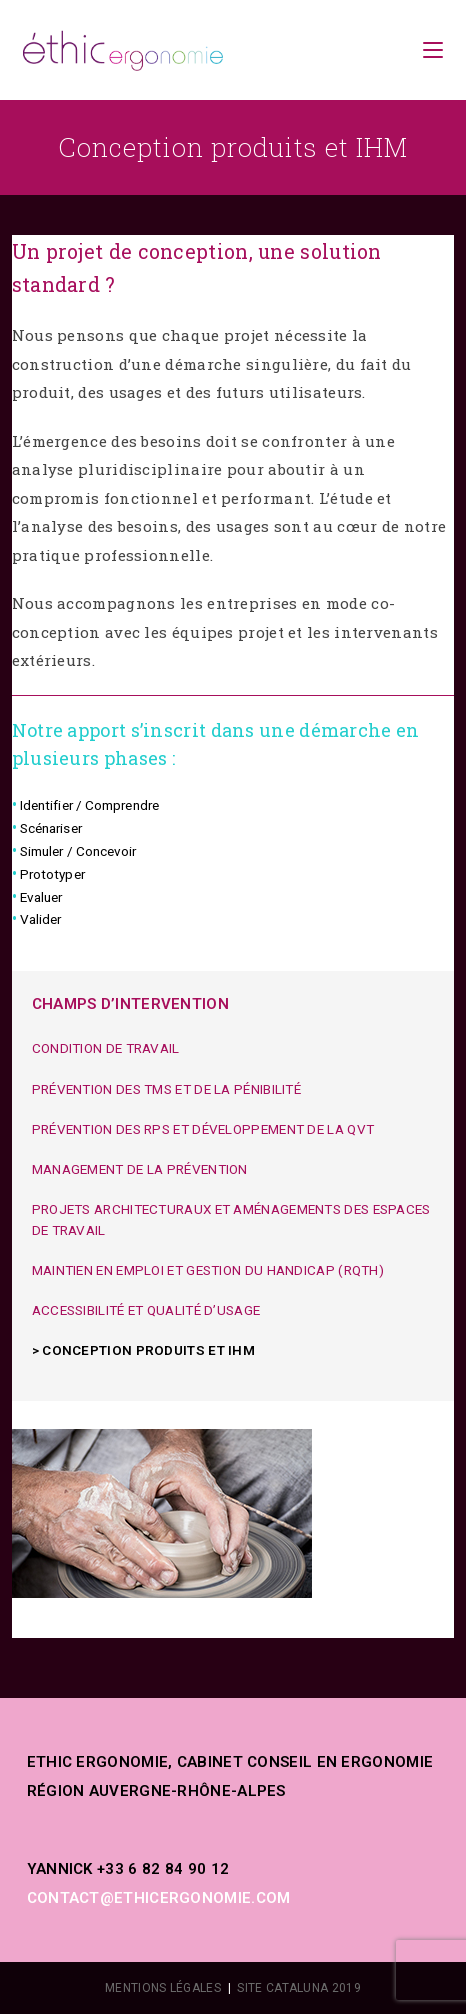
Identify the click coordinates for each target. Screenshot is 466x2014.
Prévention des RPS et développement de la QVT (203, 1129)
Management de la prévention (140, 1169)
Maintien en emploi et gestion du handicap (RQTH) (208, 1270)
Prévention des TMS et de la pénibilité (166, 1089)
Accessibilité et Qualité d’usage (146, 1310)
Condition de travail (106, 1048)
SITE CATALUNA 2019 (298, 1988)
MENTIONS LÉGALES (163, 1988)
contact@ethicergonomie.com (159, 1898)
